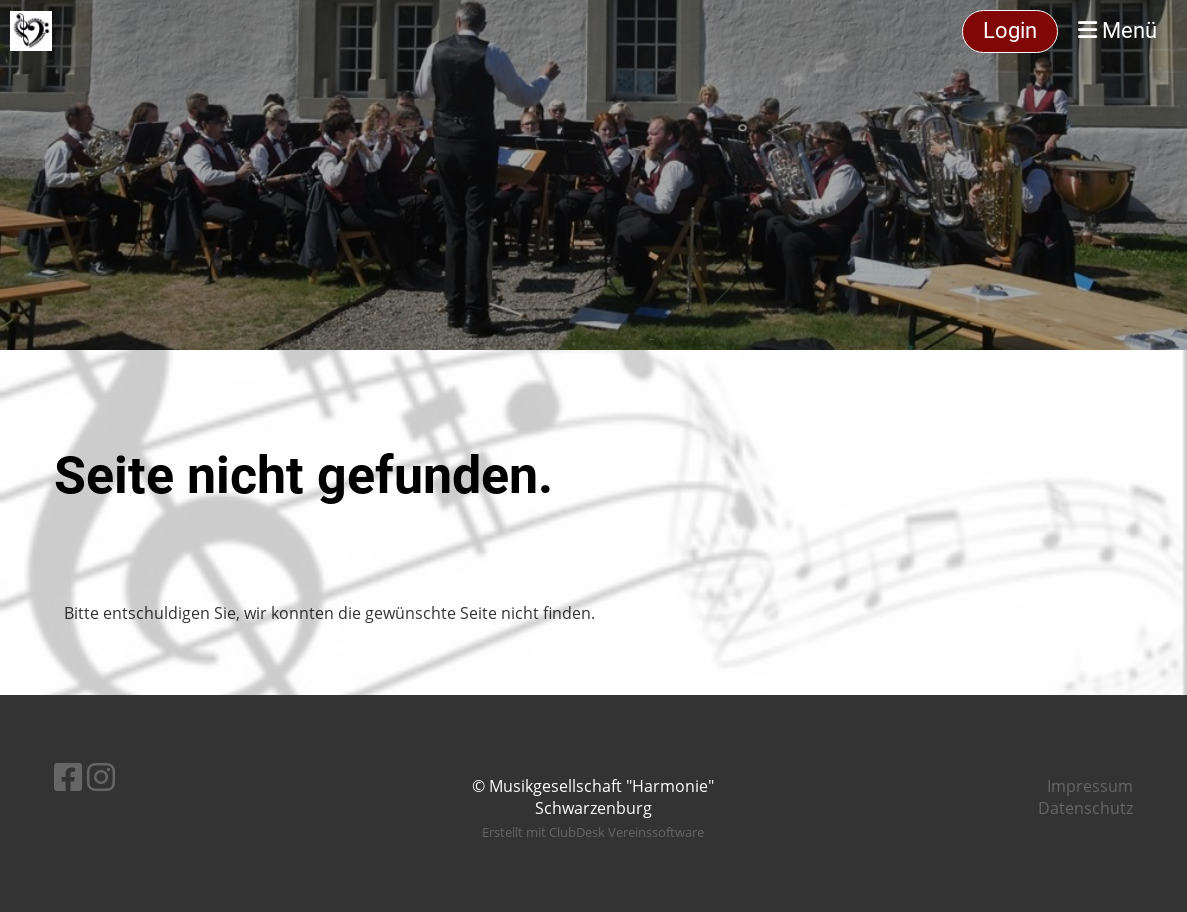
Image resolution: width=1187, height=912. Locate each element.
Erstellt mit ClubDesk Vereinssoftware (593, 832)
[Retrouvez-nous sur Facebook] (68, 776)
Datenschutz (1085, 808)
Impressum (1090, 786)
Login (1010, 30)
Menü (1117, 30)
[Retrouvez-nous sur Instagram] (101, 776)
